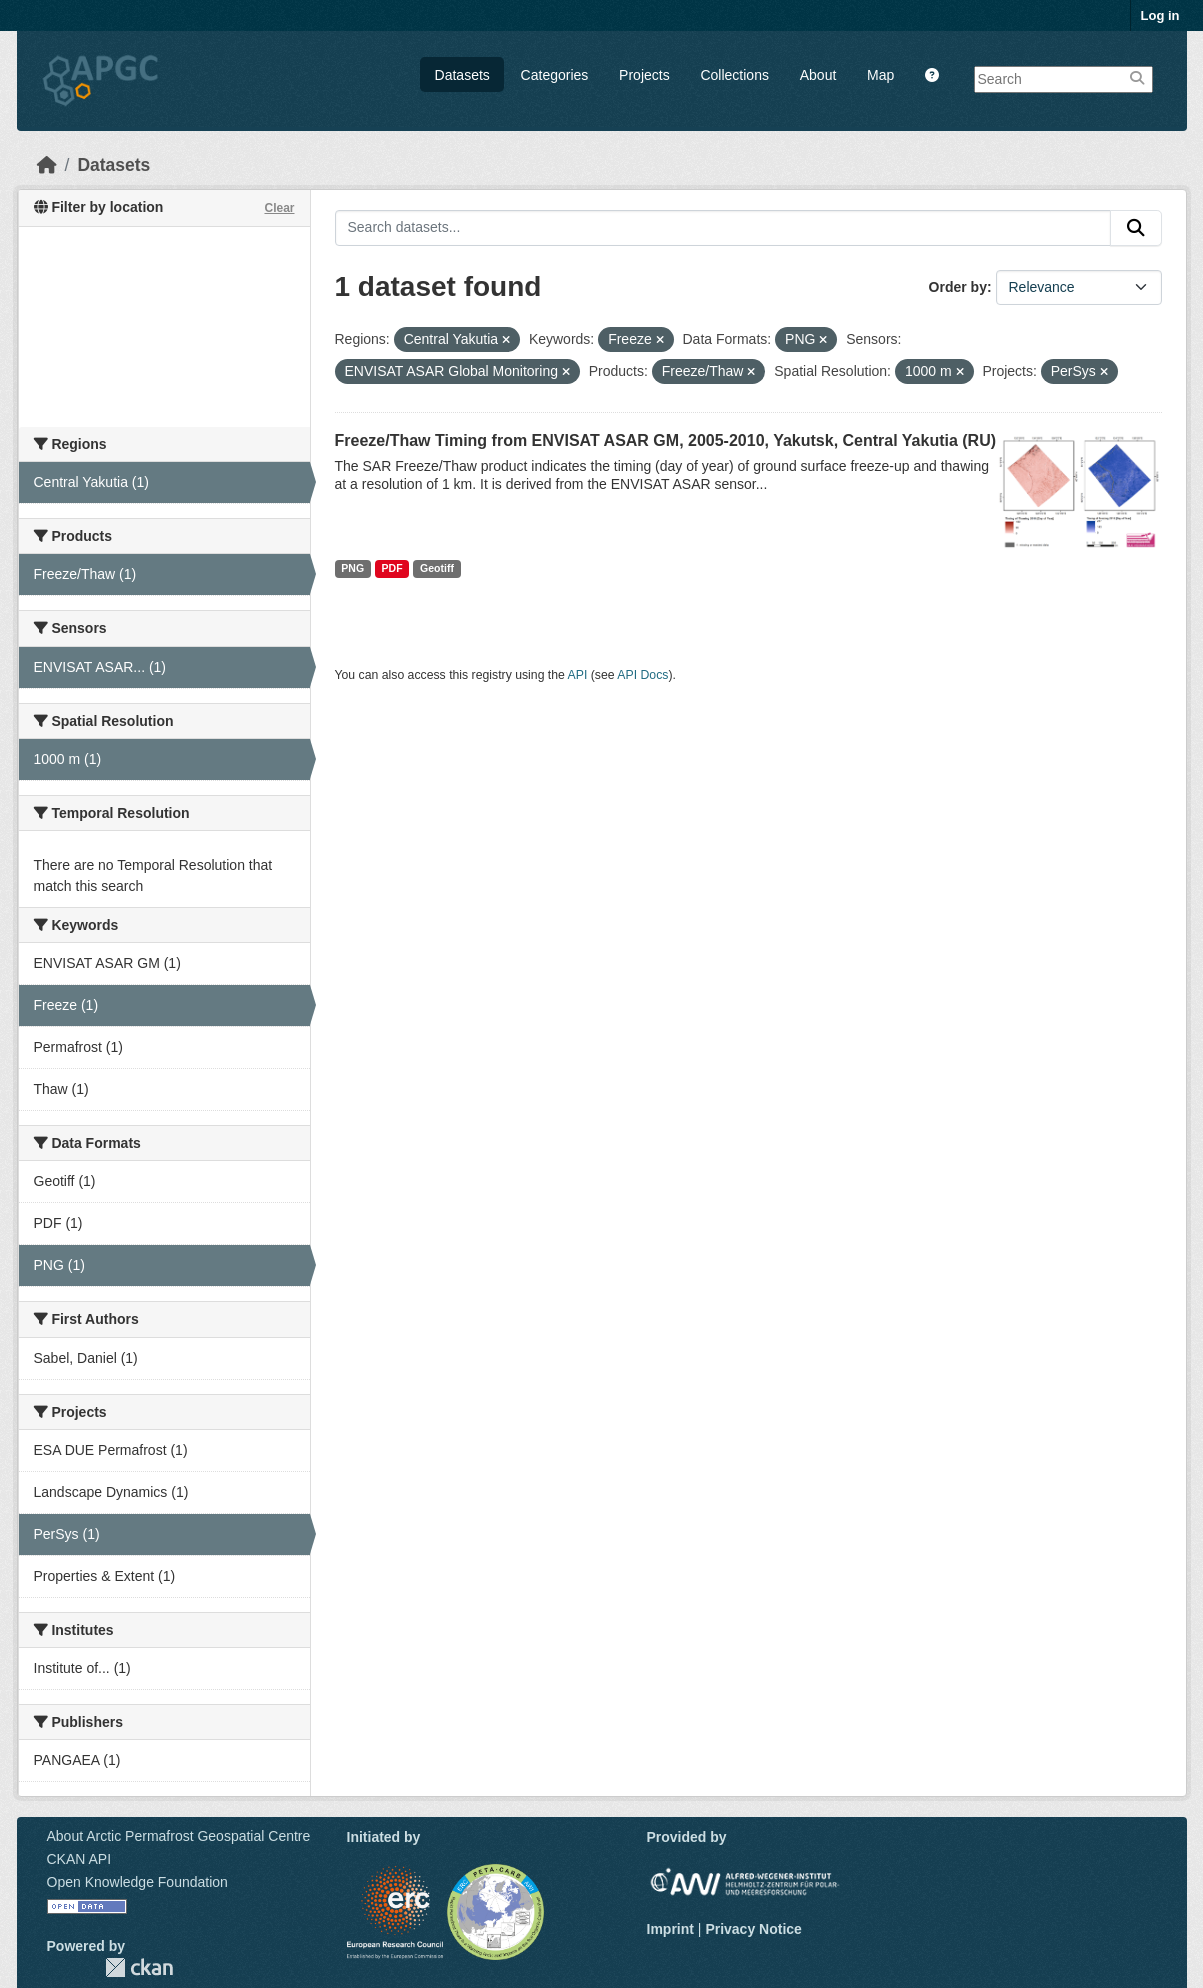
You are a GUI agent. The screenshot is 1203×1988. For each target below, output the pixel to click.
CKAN (139, 1967)
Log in (1160, 15)
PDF (392, 568)
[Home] (47, 165)
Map (880, 75)
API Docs (642, 675)
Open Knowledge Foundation (137, 1882)
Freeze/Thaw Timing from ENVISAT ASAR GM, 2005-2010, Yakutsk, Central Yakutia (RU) (666, 440)
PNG (352, 568)
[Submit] (1136, 228)
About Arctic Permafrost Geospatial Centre (179, 1836)
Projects (644, 75)
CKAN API (79, 1859)
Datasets (462, 75)
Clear (279, 208)
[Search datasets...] (723, 228)
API (578, 675)
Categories (555, 75)
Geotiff (437, 568)
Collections (734, 75)
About (818, 75)
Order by (958, 287)
